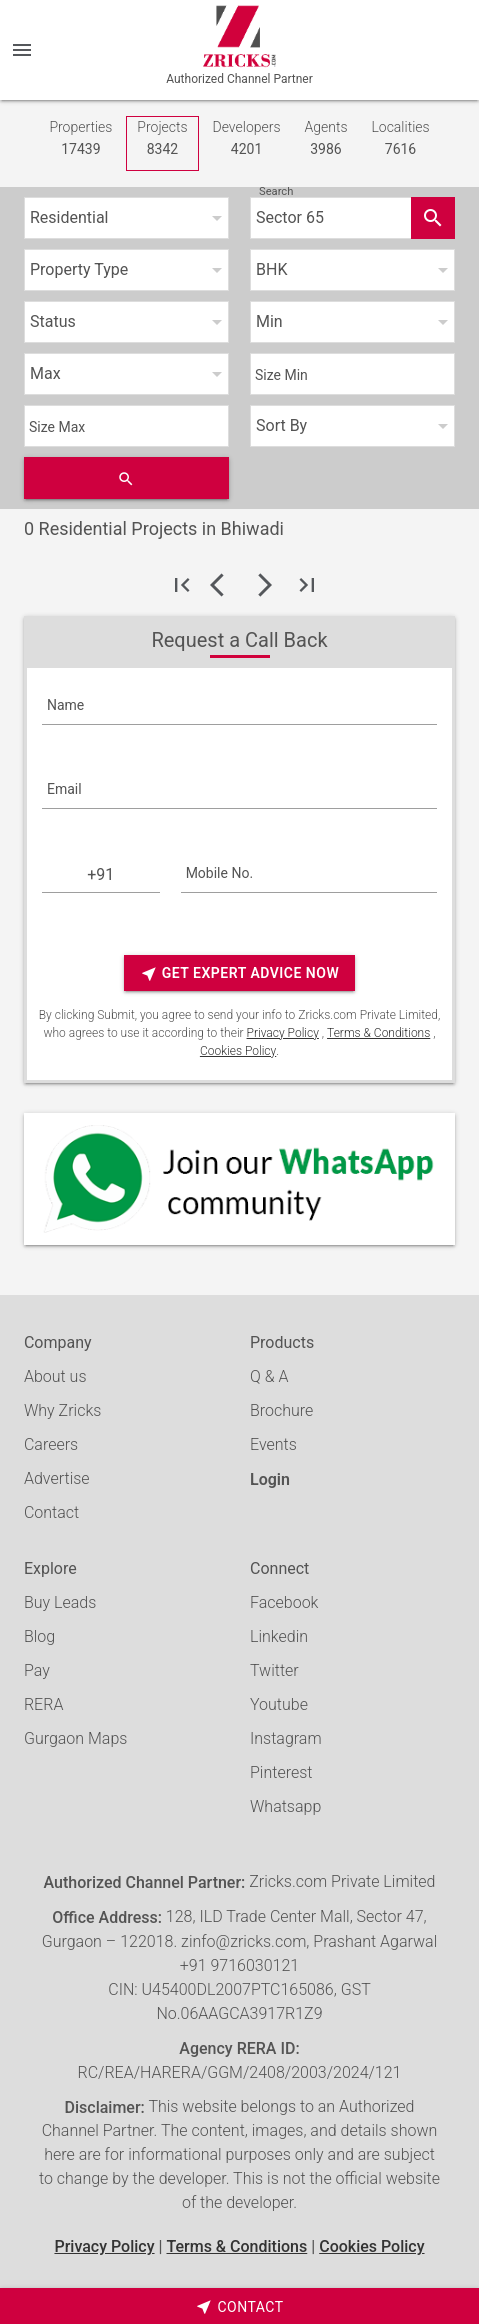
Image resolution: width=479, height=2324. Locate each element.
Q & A (269, 1376)
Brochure (281, 1410)
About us (55, 1376)
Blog (39, 1636)
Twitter (274, 1670)
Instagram (286, 1738)
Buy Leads (60, 1602)
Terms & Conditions (378, 1033)
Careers (51, 1444)
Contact (51, 1512)
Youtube (279, 1704)
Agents (325, 139)
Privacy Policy (283, 1033)
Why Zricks (62, 1410)
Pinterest (281, 1772)
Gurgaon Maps (75, 1738)
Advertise (57, 1478)
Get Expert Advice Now (239, 973)
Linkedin (279, 1636)
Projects (162, 139)
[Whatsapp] (239, 1179)
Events (273, 1444)
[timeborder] (239, 2306)
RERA (43, 1704)
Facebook (284, 1602)
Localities (400, 139)
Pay (37, 1670)
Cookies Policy (238, 1051)
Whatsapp (285, 1806)
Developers (247, 139)
